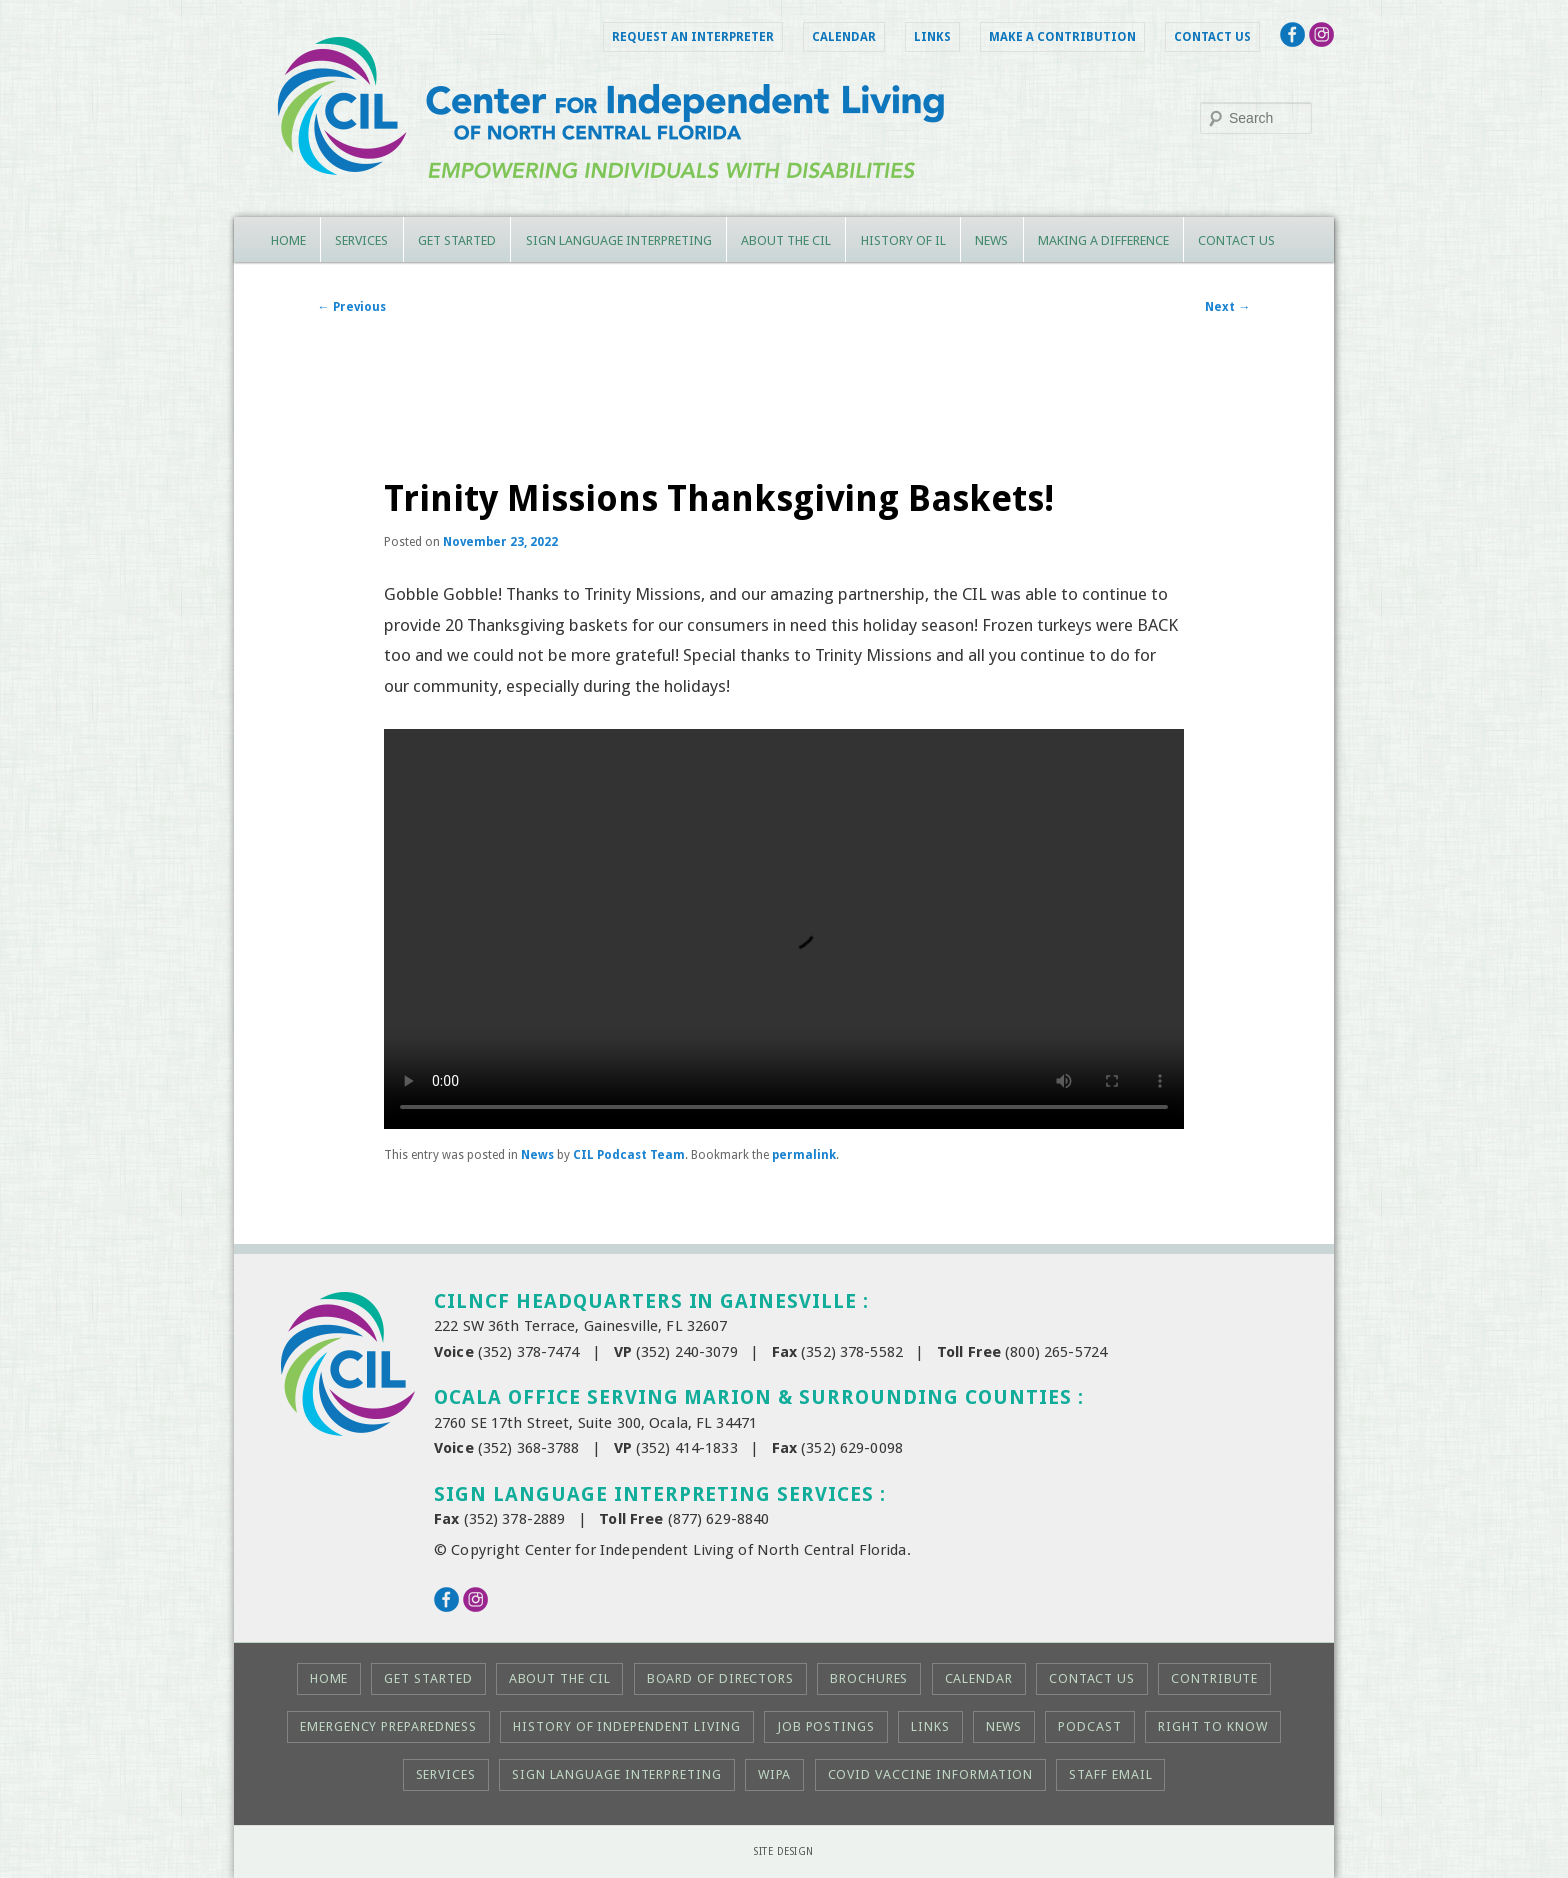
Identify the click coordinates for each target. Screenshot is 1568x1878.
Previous (352, 307)
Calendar (844, 37)
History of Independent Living (626, 1726)
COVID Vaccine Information (931, 1774)
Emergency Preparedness (388, 1726)
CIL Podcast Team (629, 1155)
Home (288, 240)
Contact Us (1212, 37)
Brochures (869, 1678)
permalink (804, 1155)
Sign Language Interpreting (619, 240)
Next (1227, 307)
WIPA (775, 1774)
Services (361, 240)
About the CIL (786, 240)
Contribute (1214, 1678)
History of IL (903, 240)
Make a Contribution (1062, 37)
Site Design (784, 1851)
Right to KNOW (1213, 1726)
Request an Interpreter (693, 37)
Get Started (457, 240)
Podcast (1089, 1726)
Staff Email (1110, 1774)
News (991, 240)
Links (932, 37)
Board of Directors (720, 1678)
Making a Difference (1103, 240)
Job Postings (826, 1726)
